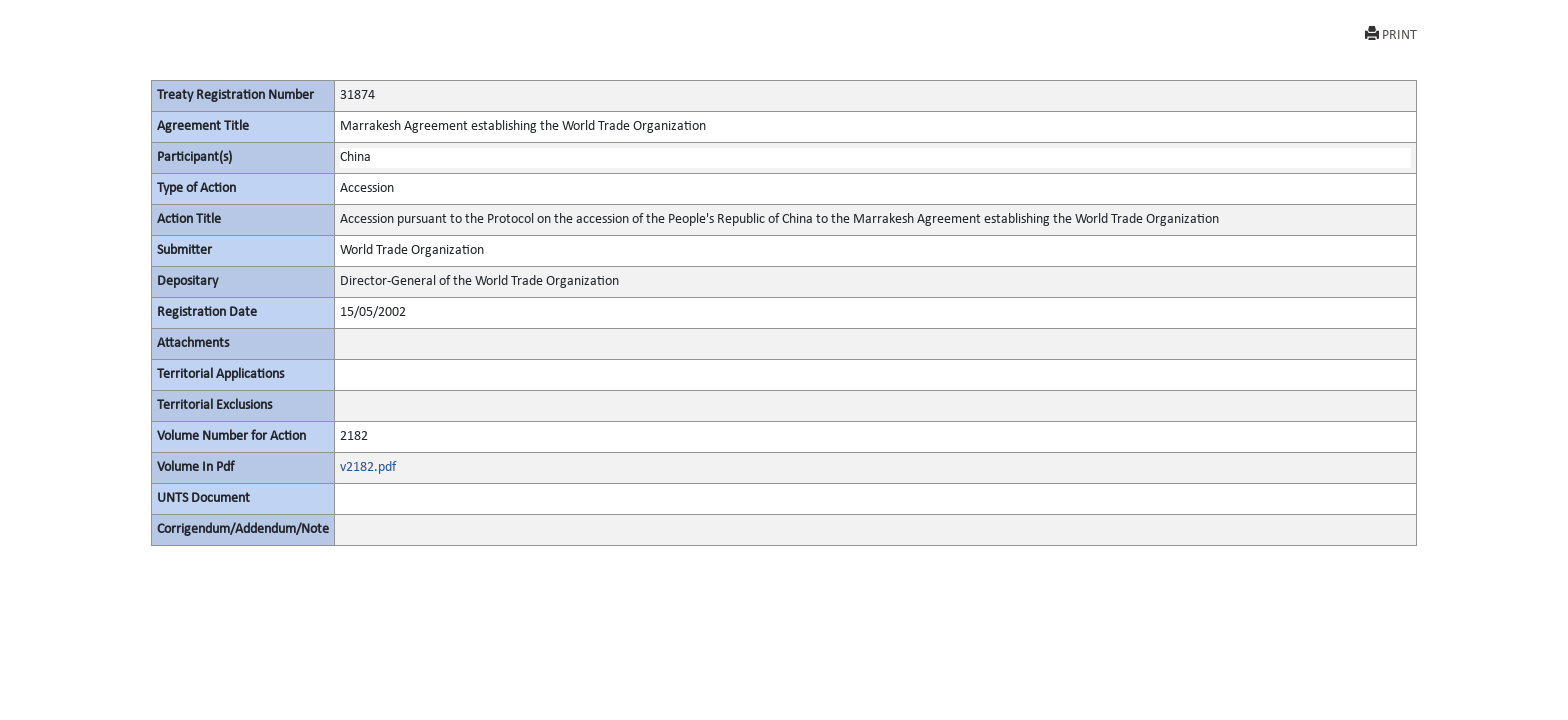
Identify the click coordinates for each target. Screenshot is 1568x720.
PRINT (1391, 34)
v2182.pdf (368, 467)
